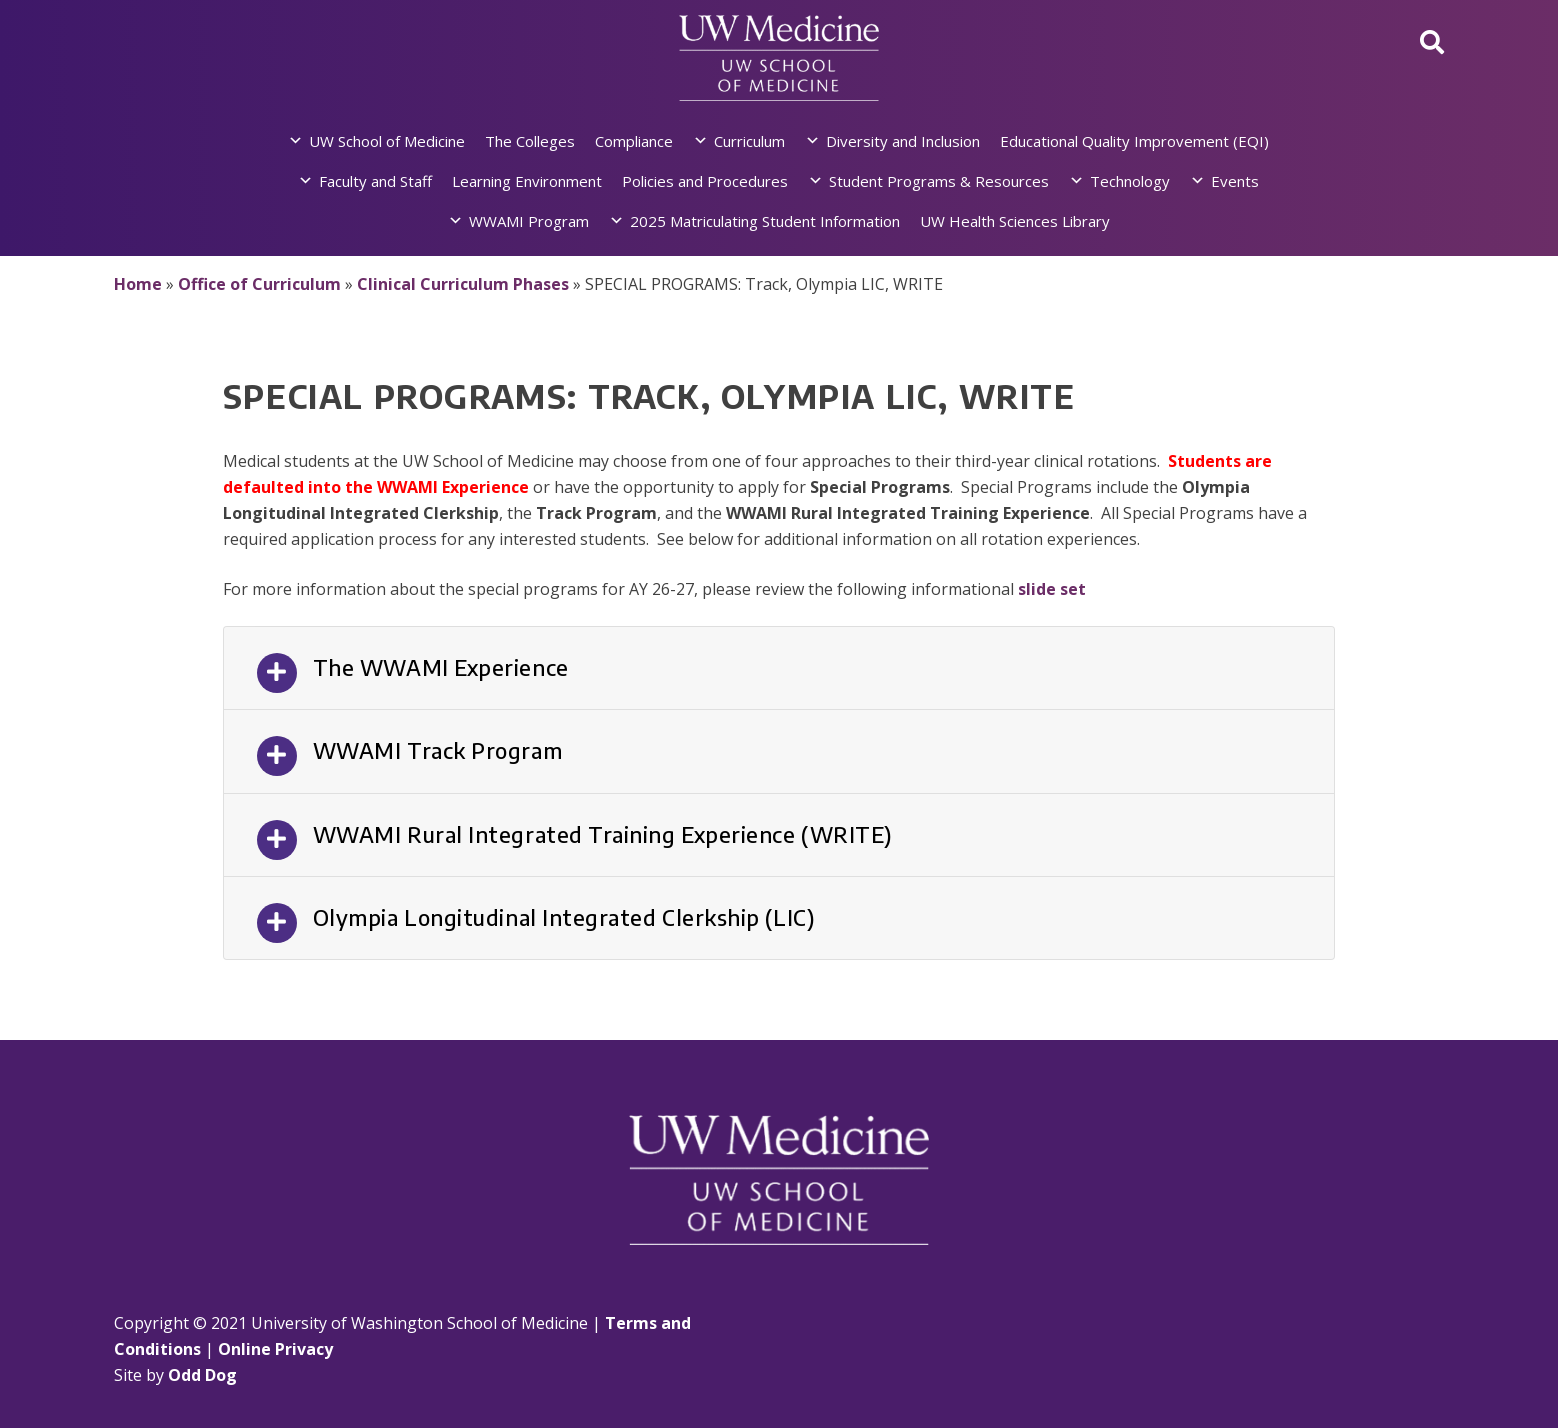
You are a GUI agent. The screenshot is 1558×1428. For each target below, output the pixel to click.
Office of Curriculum (259, 284)
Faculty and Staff (375, 181)
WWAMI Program (529, 221)
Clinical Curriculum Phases (463, 284)
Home (138, 284)
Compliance (634, 141)
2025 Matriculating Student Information (765, 221)
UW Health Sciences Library (1015, 221)
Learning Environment (527, 181)
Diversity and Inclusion (903, 141)
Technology (1130, 181)
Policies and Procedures (705, 181)
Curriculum (749, 141)
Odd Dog (202, 1375)
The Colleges (530, 141)
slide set (1052, 589)
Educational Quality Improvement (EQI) (1134, 141)
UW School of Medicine (387, 141)
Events (1235, 181)
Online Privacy (275, 1349)
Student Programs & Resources (939, 181)
